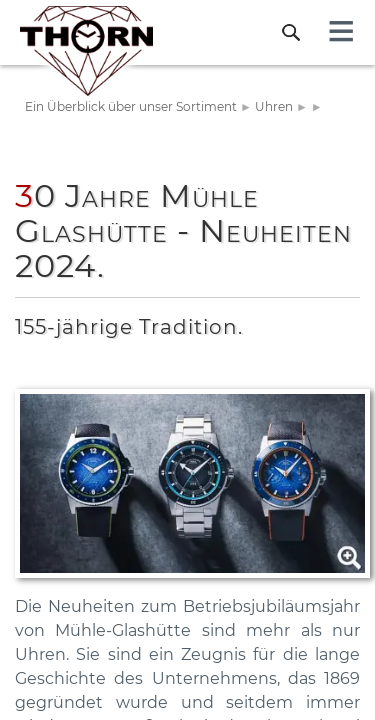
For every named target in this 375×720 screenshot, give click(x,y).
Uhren (274, 106)
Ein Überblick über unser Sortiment (131, 106)
